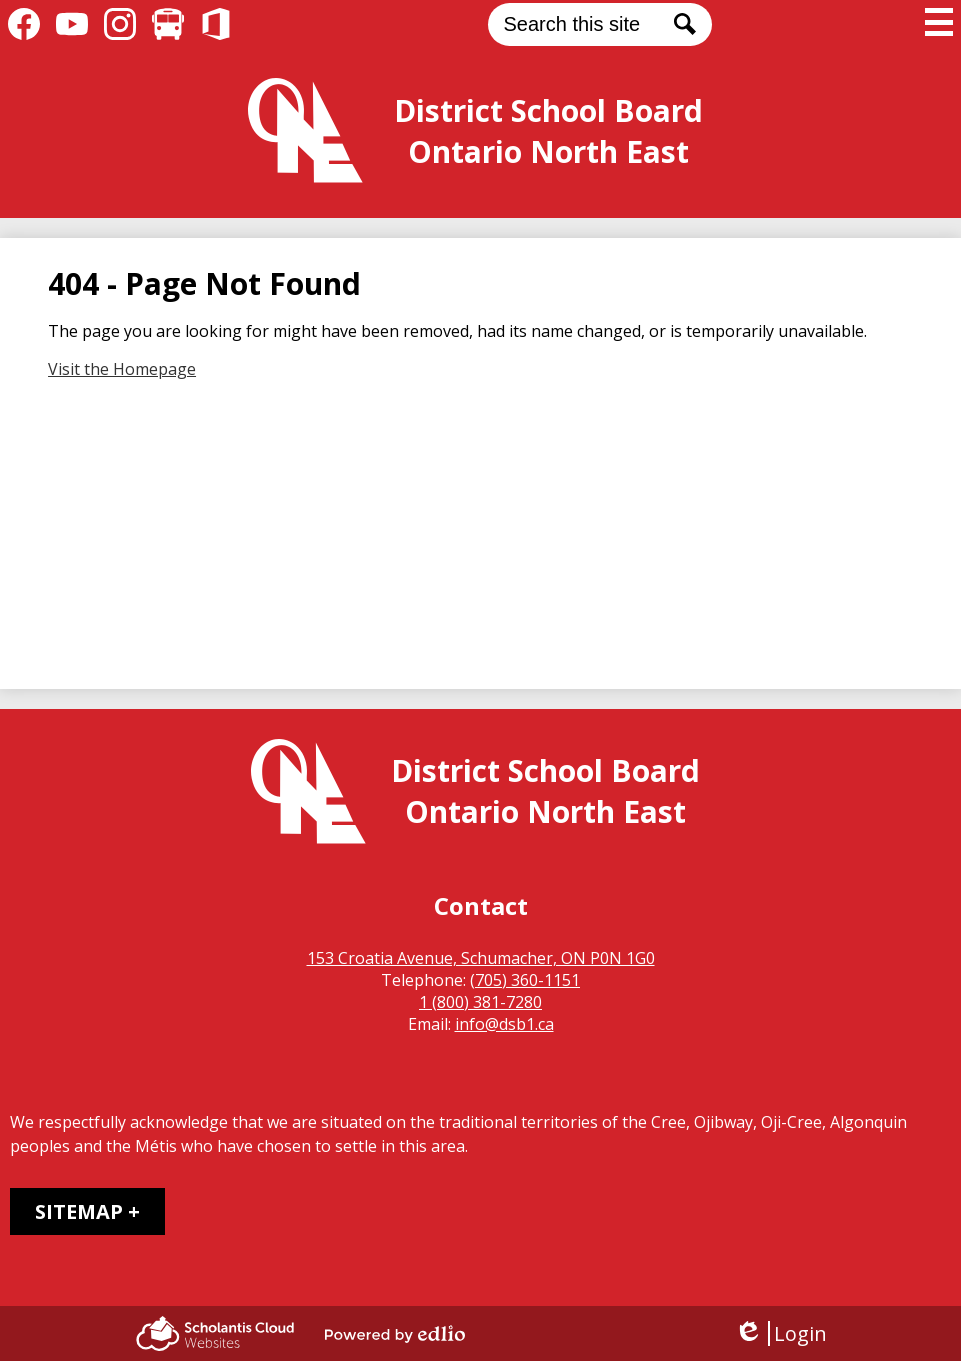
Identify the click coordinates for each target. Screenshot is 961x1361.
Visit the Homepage (122, 369)
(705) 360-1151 (525, 980)
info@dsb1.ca (504, 1024)
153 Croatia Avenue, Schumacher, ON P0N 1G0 (481, 958)
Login (780, 1333)
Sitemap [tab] (79, 1211)
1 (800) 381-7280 (480, 1002)
